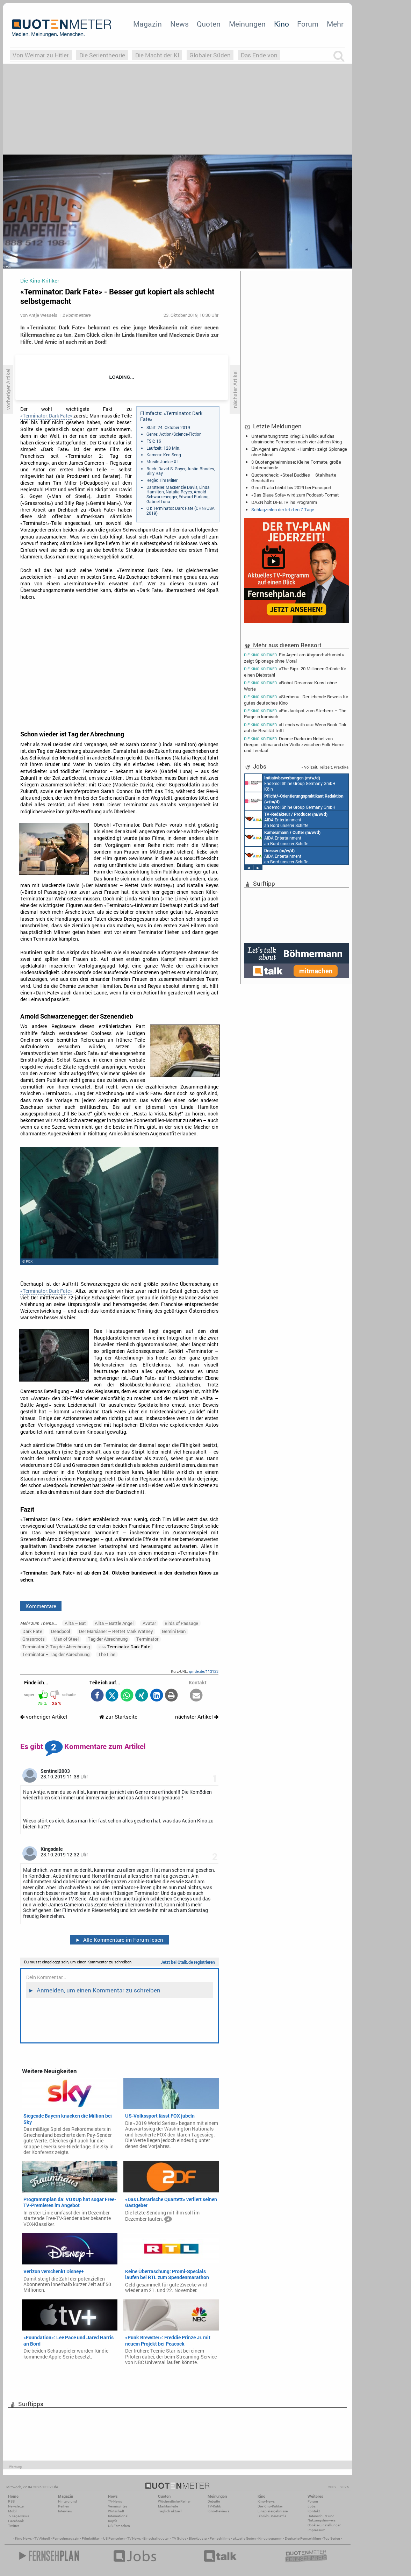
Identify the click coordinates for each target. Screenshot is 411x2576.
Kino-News (266, 2501)
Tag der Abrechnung (108, 1639)
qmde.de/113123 (203, 1671)
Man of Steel (66, 1639)
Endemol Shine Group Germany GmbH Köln (290, 783)
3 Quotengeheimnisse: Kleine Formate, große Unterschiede (296, 465)
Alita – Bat (75, 1623)
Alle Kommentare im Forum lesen (119, 1939)
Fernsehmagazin (65, 2538)
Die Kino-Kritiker (270, 2506)
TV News (134, 2538)
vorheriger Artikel (43, 1716)
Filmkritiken (91, 2538)
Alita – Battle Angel (114, 1623)
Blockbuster (198, 2538)
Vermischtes (117, 2506)
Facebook (16, 2521)
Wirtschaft (116, 2511)
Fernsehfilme (220, 2538)
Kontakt (314, 2511)
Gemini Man (174, 1631)
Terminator (147, 1639)
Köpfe (112, 2521)
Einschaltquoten (156, 2538)
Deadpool (60, 1631)
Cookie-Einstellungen (324, 2525)
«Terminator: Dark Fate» (46, 416)
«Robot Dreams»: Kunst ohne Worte (290, 685)
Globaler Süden (210, 55)
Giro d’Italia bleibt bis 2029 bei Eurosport (291, 487)
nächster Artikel (196, 1716)
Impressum (316, 2530)
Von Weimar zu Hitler (41, 55)
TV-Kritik (214, 2506)
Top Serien (331, 2538)
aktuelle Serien (244, 2538)
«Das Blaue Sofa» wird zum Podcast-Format (295, 495)
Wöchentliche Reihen (175, 2501)
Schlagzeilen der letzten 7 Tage (282, 509)
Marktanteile (168, 2506)
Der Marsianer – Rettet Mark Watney (116, 1631)
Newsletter (16, 2506)
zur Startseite (118, 1716)
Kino (281, 24)
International (118, 2516)
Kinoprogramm (270, 2538)
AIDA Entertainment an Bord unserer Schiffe (286, 819)
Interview (65, 2511)
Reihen (63, 2506)
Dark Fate (32, 1631)
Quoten (209, 24)
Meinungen (247, 24)
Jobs (312, 2506)
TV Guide (179, 2538)
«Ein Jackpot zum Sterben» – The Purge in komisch (295, 713)
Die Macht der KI (157, 55)
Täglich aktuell (170, 2511)
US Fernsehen (114, 2538)
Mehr (335, 24)
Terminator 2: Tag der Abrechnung (56, 1646)
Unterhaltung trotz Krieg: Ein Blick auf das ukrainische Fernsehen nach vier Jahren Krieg (296, 439)
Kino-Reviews (218, 2511)
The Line (106, 1654)
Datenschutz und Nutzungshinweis (322, 2518)
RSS (11, 2501)
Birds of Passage (181, 1623)
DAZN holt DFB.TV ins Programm (284, 502)
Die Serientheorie (102, 55)
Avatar (149, 1623)
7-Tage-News (18, 2516)
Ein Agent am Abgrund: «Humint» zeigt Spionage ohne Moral (299, 452)
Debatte (214, 2501)
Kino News (23, 2538)
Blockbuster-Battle (272, 2516)
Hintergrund (67, 2501)
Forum (307, 24)
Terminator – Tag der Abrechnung (55, 1654)
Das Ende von (259, 55)
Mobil (12, 2511)
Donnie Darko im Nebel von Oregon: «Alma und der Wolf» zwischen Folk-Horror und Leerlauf (294, 744)
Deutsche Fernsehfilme (303, 2538)
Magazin (147, 24)
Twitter (13, 2526)
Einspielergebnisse (273, 2511)
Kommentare (41, 1606)
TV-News (115, 2501)
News (179, 24)
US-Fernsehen (119, 2526)
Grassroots (33, 1639)
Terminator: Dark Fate (124, 1646)
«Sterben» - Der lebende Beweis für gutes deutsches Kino (296, 699)
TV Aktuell (42, 2538)
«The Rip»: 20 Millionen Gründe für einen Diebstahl (295, 671)
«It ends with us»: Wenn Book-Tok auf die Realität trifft (295, 727)
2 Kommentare (77, 315)
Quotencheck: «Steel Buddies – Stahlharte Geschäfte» (293, 478)
